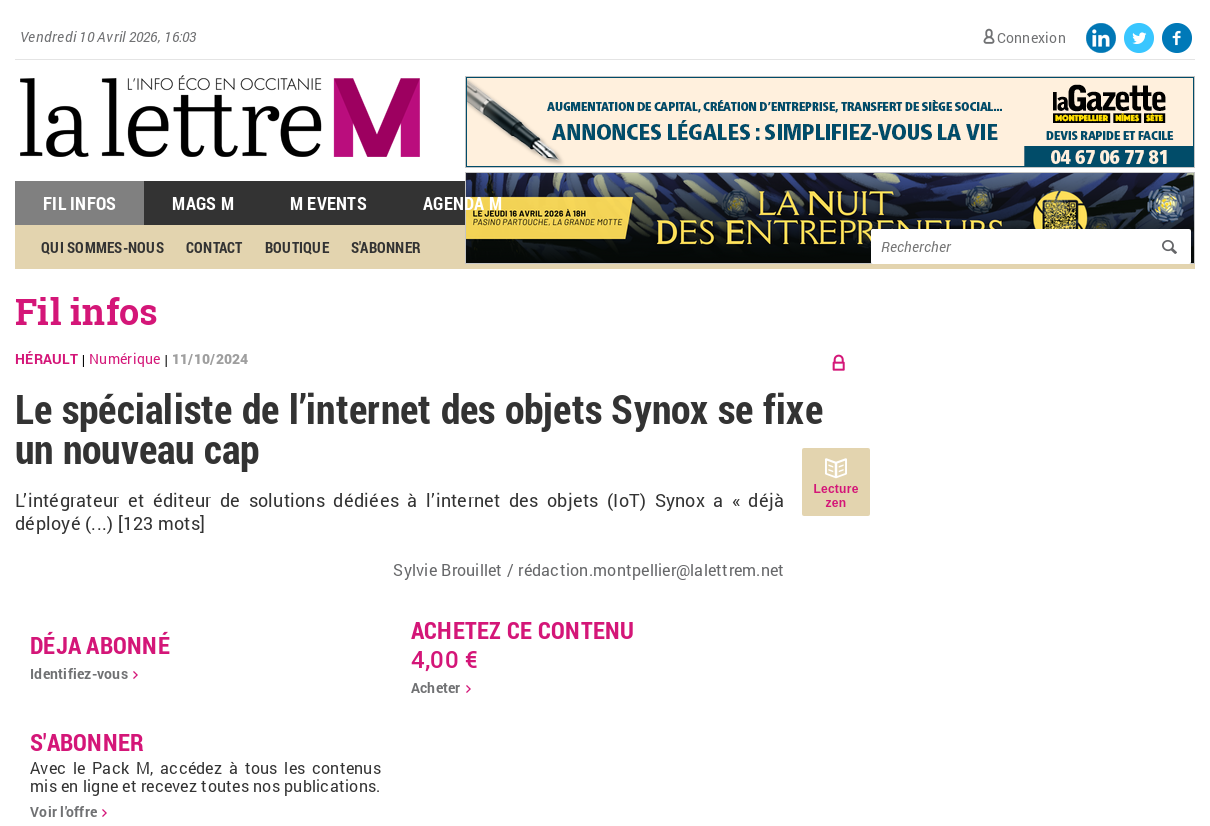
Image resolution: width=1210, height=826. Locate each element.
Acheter (436, 687)
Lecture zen (835, 496)
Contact (214, 247)
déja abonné (100, 645)
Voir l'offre (63, 811)
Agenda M (462, 203)
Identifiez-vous (79, 673)
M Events (328, 203)
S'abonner (386, 247)
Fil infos (86, 311)
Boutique (297, 247)
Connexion (1031, 37)
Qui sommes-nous (102, 247)
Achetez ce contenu (523, 630)
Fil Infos (79, 203)
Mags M (203, 203)
